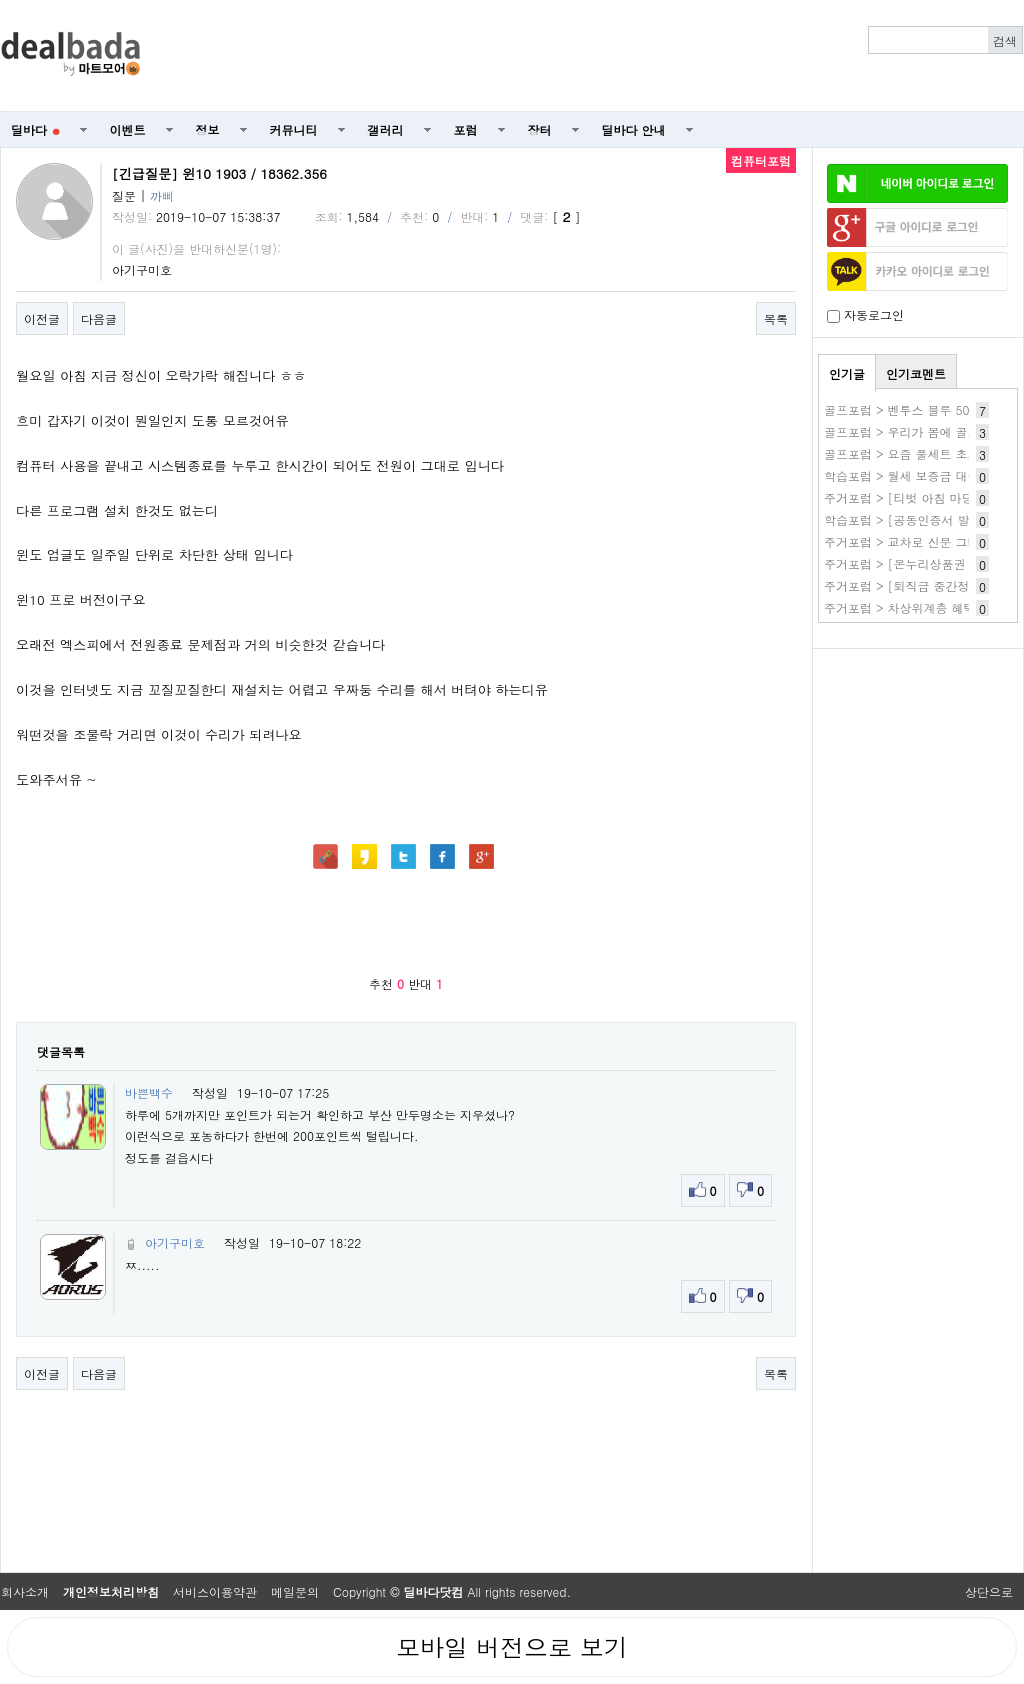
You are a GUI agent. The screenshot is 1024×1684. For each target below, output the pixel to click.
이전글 (42, 318)
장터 (540, 129)
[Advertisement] (593, 56)
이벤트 (128, 129)
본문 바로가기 (0, 0)
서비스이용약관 (215, 1591)
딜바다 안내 (634, 129)
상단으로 (989, 1591)
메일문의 (295, 1591)
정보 (208, 129)
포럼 (466, 129)
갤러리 (386, 129)
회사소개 (25, 1591)
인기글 (847, 373)
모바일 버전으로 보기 (512, 1647)
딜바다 (35, 129)
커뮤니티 (294, 129)
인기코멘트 (916, 373)
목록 (776, 318)
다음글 (99, 318)
